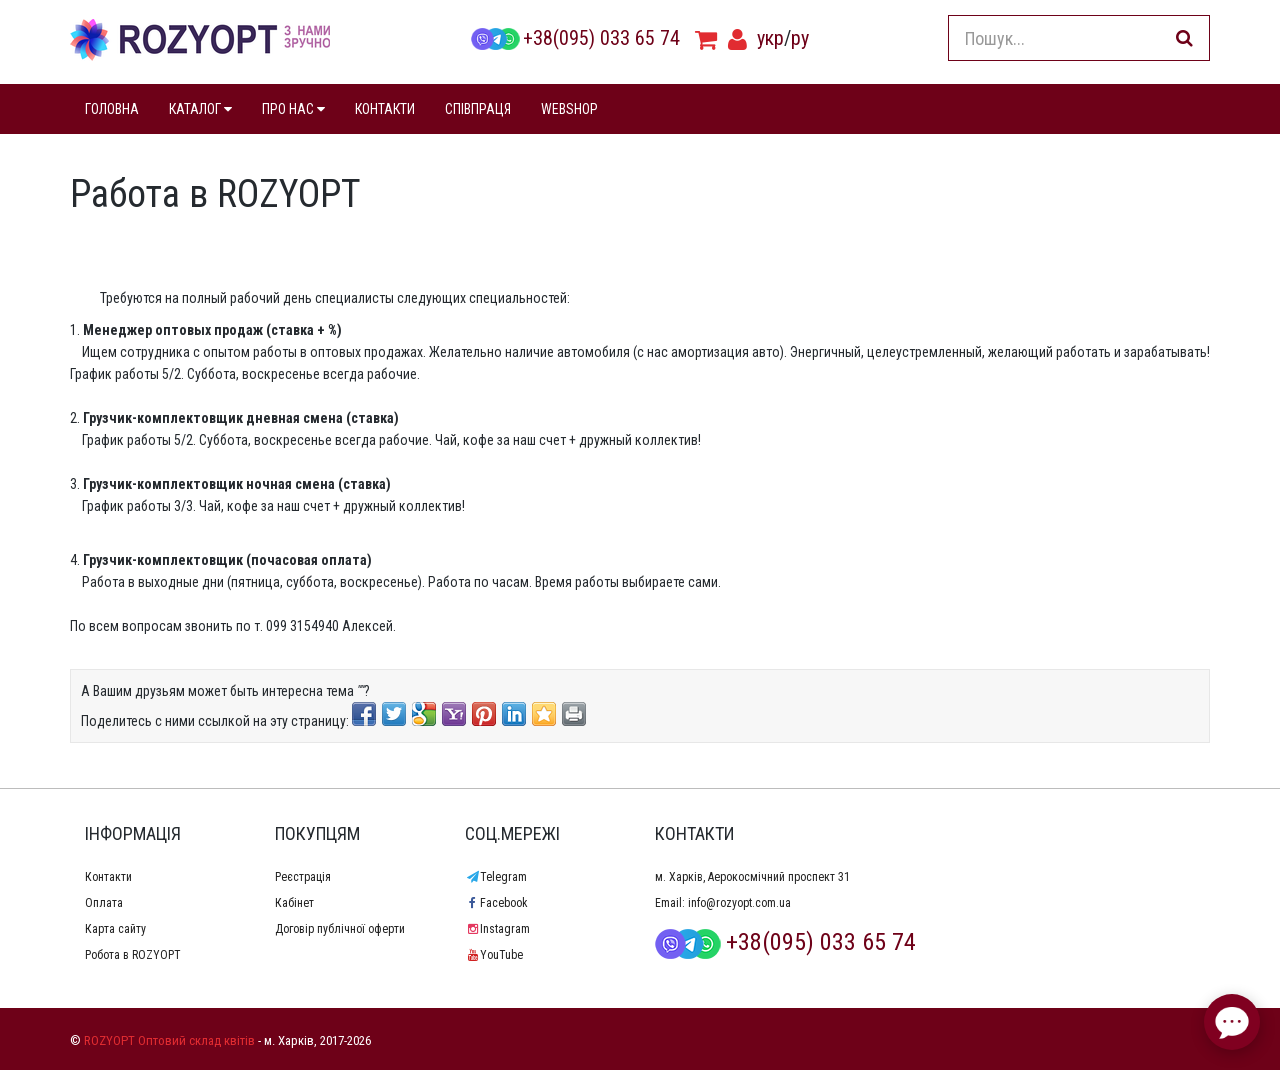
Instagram (497, 929)
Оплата (104, 903)
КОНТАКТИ (385, 109)
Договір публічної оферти (340, 929)
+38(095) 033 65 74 (575, 38)
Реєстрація (303, 877)
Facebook (496, 903)
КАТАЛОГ (200, 109)
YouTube (494, 955)
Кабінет (294, 903)
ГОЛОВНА (112, 109)
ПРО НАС (293, 109)
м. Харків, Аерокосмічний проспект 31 (752, 877)
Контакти (108, 877)
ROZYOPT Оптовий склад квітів (169, 1040)
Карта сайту (115, 929)
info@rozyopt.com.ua (739, 903)
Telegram (496, 877)
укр (770, 38)
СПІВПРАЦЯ (478, 109)
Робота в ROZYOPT (133, 955)
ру (800, 38)
